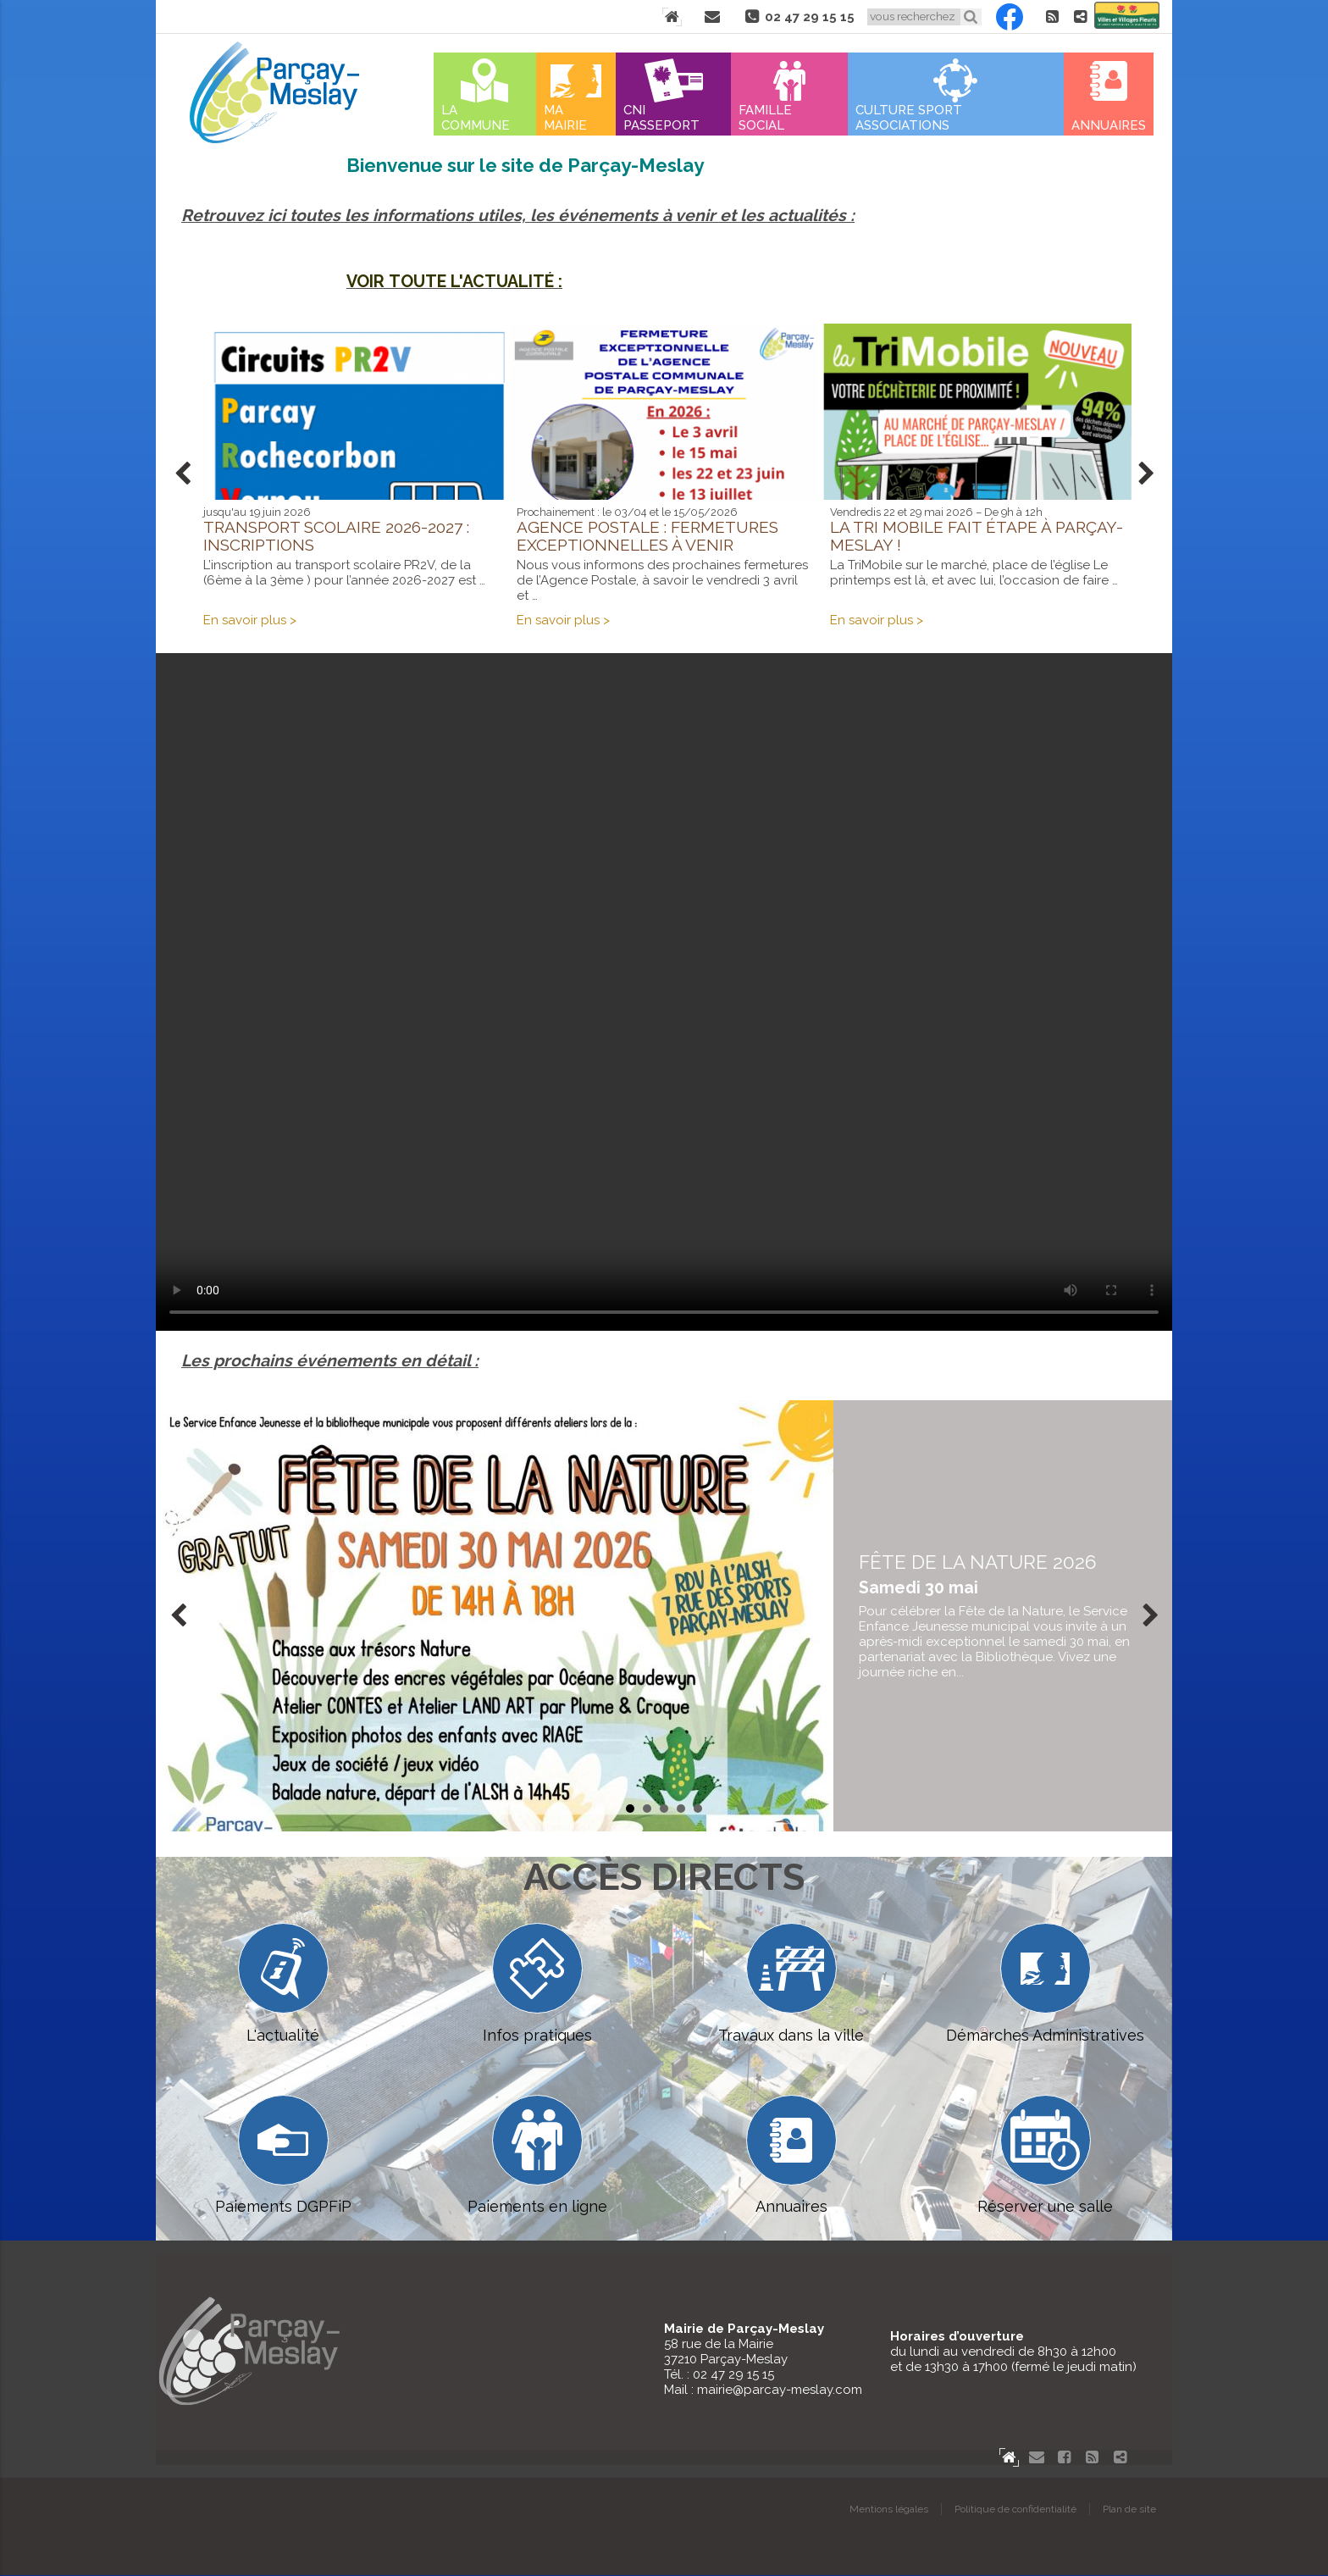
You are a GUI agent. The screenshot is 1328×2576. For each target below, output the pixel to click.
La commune (475, 117)
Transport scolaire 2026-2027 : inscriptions (336, 536)
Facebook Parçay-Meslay (1009, 16)
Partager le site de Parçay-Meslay (1079, 17)
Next (1145, 474)
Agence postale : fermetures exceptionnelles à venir (647, 536)
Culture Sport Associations (908, 117)
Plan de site (1129, 2510)
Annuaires (1108, 125)
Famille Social (765, 117)
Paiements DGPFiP (283, 2155)
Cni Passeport (661, 117)
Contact (712, 17)
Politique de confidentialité (1015, 2510)
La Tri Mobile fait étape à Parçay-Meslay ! (976, 536)
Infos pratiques (537, 1983)
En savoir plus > (249, 620)
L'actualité (283, 1983)
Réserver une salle (1045, 2155)
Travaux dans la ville (791, 1983)
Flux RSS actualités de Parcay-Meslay (1052, 17)
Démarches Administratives (1045, 1983)
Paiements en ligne (537, 2155)
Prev (182, 474)
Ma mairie (565, 117)
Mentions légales (888, 2510)
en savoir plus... (1003, 1616)
